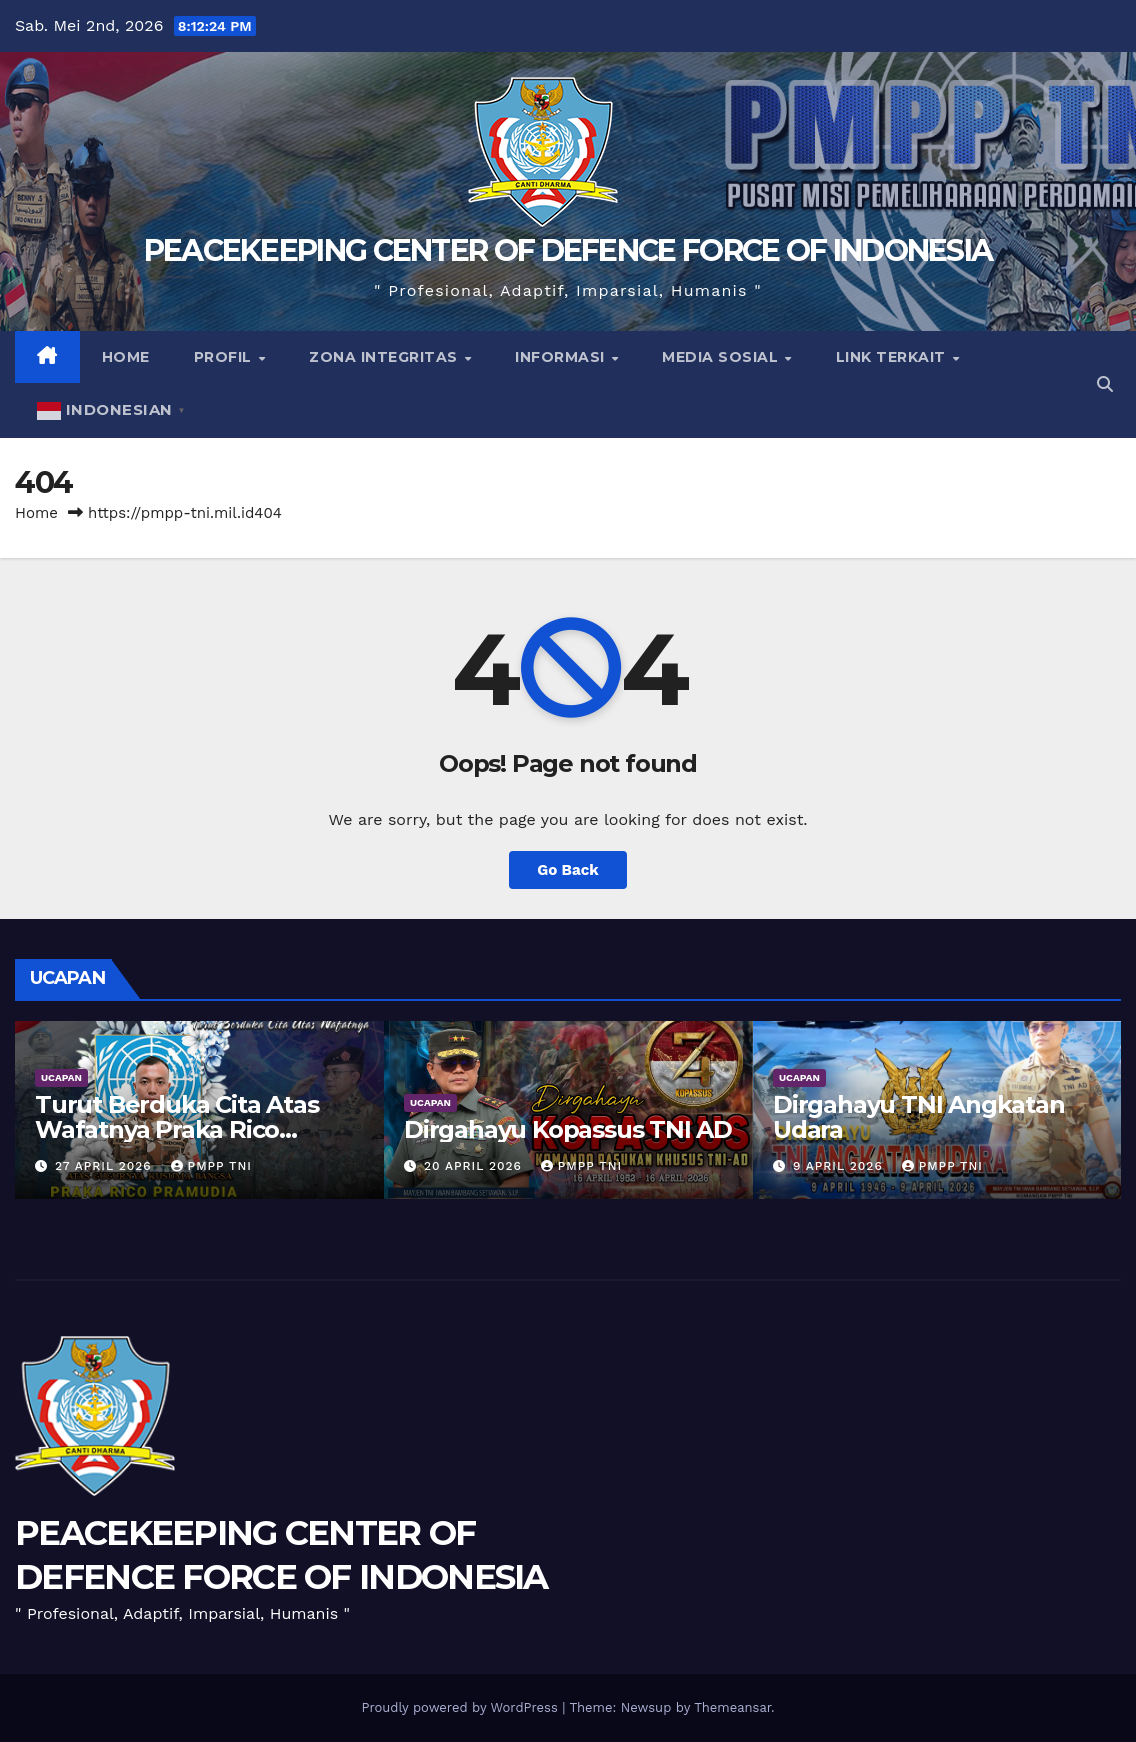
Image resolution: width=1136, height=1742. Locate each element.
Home (126, 357)
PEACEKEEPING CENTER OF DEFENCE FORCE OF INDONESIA (568, 250)
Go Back (568, 870)
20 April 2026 (475, 1166)
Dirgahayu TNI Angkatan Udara (919, 1117)
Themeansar (732, 1707)
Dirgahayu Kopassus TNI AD (568, 1129)
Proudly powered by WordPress (461, 1707)
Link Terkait (893, 357)
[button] (1105, 384)
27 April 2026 (106, 1166)
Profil (225, 357)
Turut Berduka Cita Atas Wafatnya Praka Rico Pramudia (176, 1129)
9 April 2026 (840, 1166)
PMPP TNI (211, 1166)
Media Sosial (722, 357)
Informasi (562, 357)
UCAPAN (61, 1077)
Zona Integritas (385, 357)
